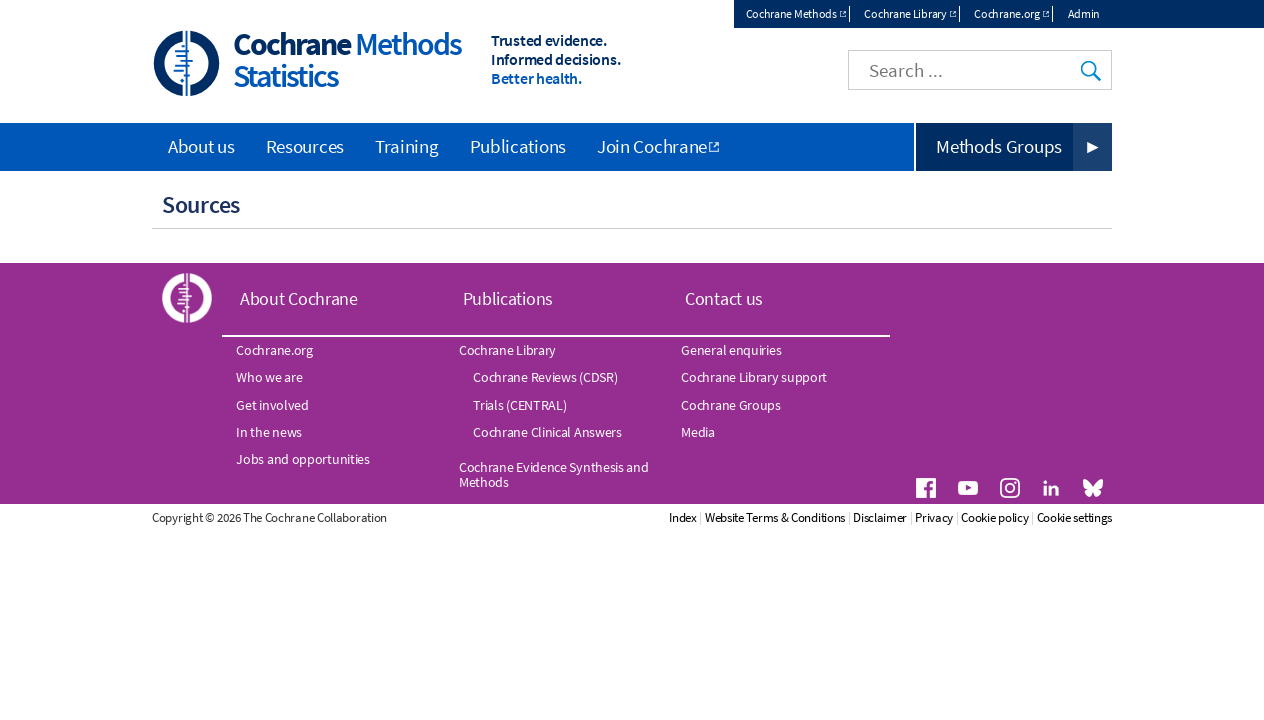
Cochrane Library (905, 13)
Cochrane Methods (791, 13)
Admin (1084, 13)
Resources (305, 146)
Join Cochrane (652, 146)
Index (683, 517)
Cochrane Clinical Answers (547, 432)
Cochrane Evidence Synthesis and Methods (554, 474)
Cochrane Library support (754, 377)
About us (201, 146)
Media (698, 432)
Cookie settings (1075, 517)
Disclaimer (880, 517)
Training (407, 146)
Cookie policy (994, 517)
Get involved (272, 405)
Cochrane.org (1006, 13)
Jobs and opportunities (302, 459)
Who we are (269, 377)
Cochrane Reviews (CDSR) (545, 377)
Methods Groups (999, 146)
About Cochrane (299, 298)
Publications (518, 146)
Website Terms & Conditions (775, 517)
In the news (269, 432)
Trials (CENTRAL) (519, 405)
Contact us (724, 298)
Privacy (934, 517)
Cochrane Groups (731, 405)
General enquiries (731, 350)
